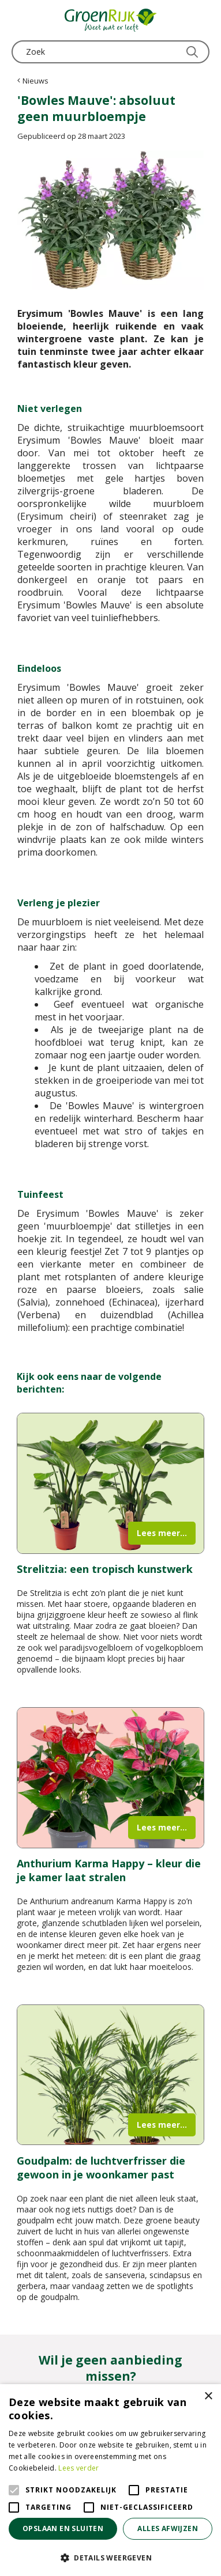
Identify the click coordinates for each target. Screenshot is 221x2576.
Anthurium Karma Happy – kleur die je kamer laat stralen (109, 1870)
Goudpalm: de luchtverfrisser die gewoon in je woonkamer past (101, 2167)
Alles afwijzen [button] (167, 2528)
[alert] (110, 2480)
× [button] (208, 2396)
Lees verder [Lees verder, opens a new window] (78, 2468)
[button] (110, 2557)
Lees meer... (162, 1532)
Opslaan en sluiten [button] (63, 2528)
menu (20, 20)
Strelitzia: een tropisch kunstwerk (105, 1569)
